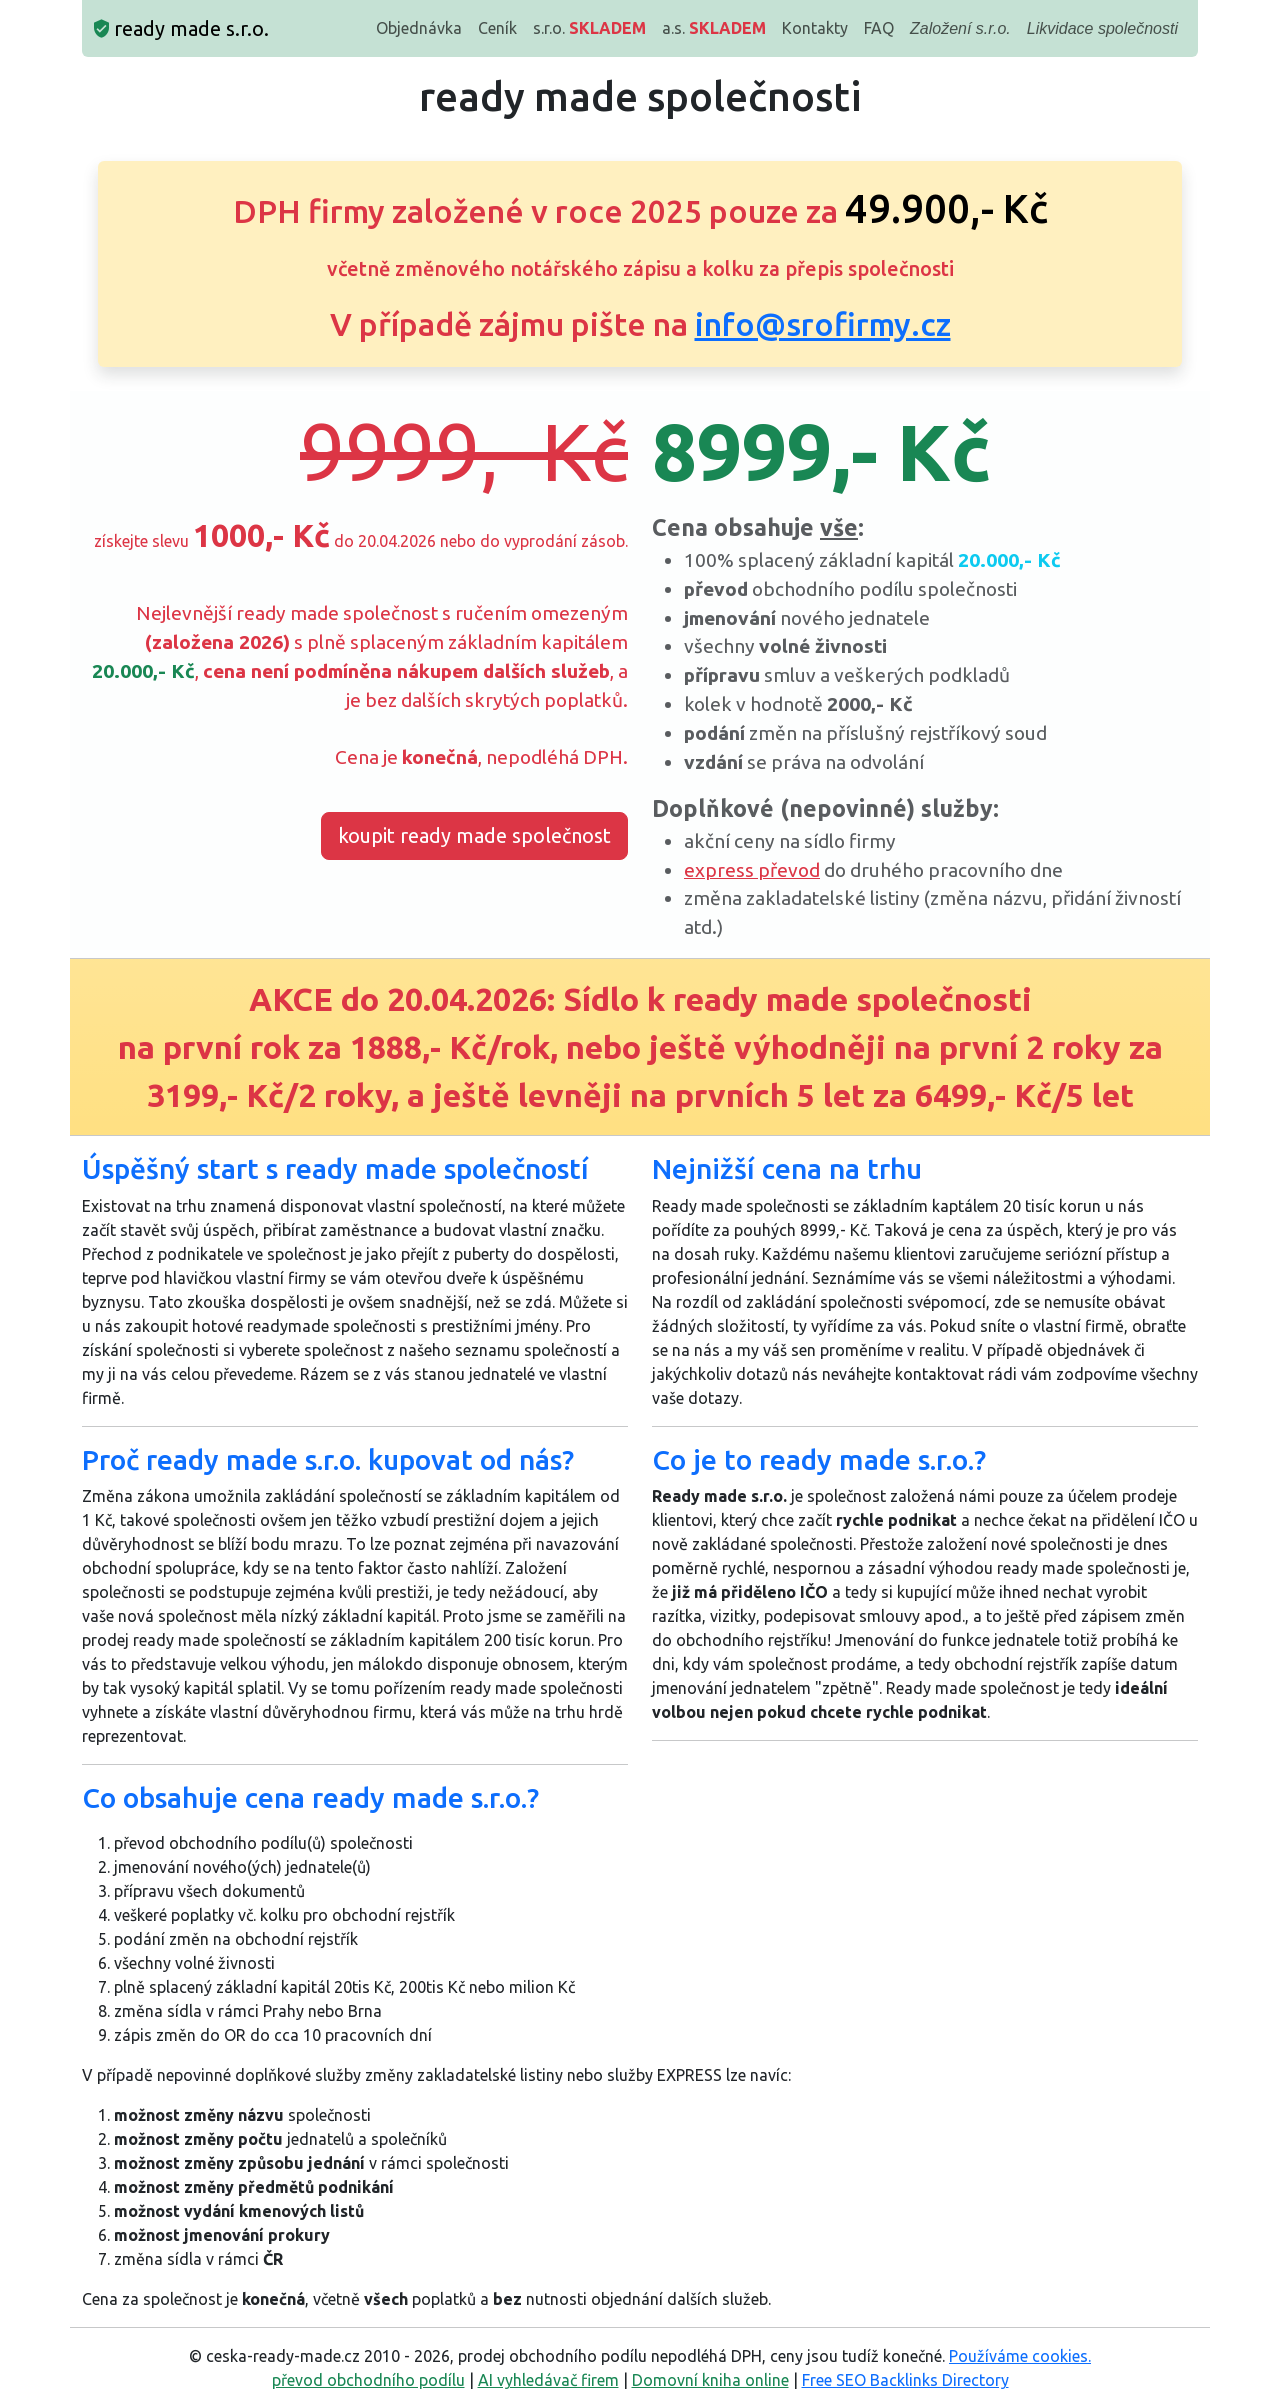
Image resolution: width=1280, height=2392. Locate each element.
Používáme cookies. (1020, 2356)
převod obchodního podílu (368, 2380)
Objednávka (419, 28)
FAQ (879, 28)
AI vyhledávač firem (548, 2380)
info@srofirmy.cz (823, 324)
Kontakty (815, 28)
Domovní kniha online (710, 2380)
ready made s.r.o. (181, 28)
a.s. (714, 28)
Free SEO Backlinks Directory (905, 2380)
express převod (752, 870)
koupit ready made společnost (474, 835)
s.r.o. (589, 28)
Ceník (497, 28)
